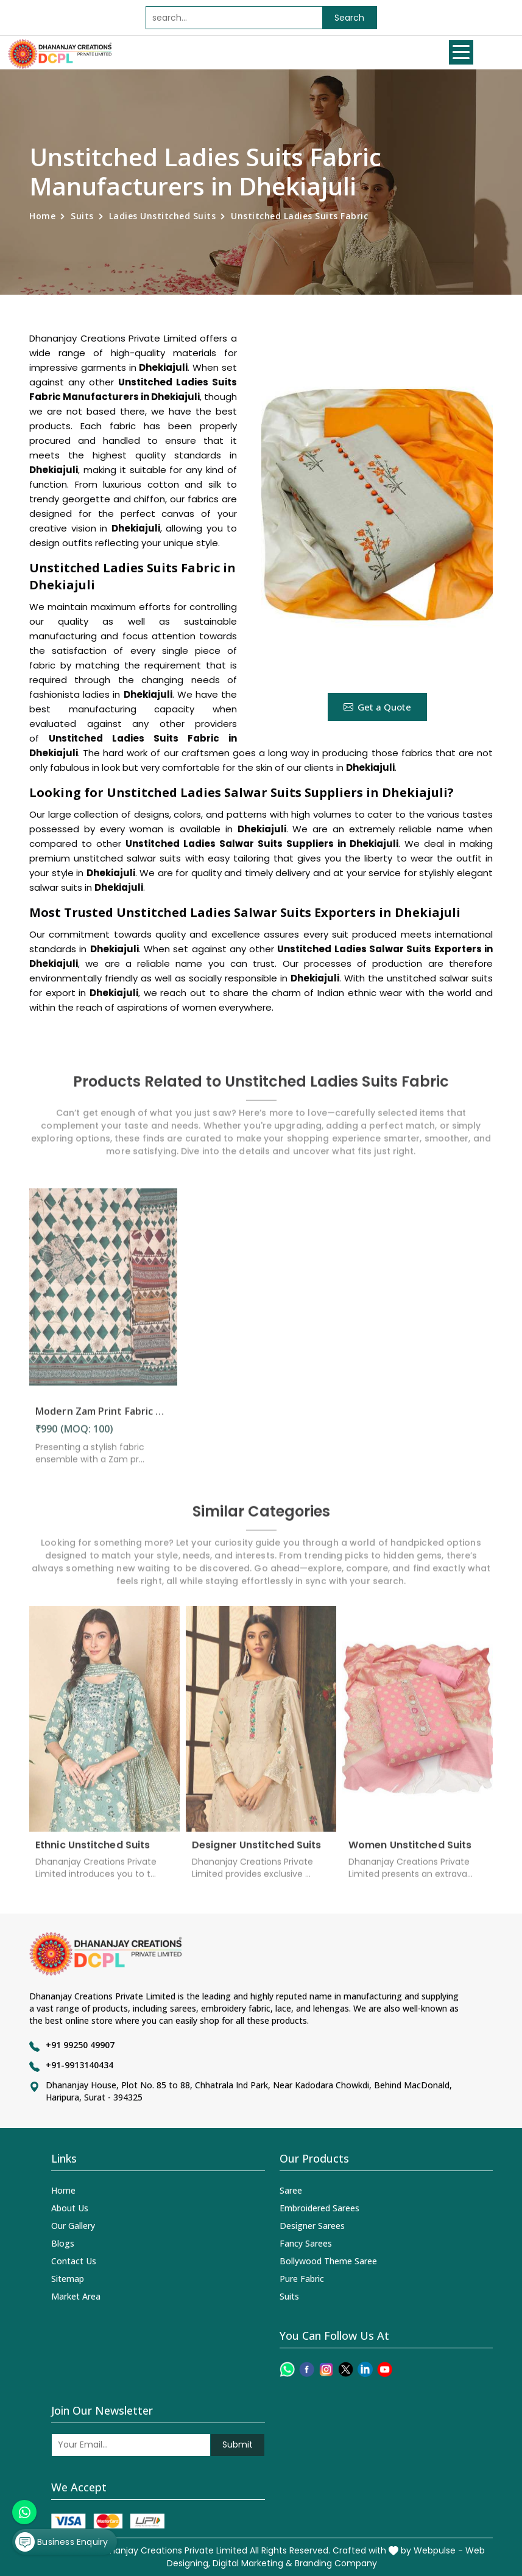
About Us (69, 2208)
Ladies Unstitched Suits (162, 216)
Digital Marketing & (252, 2563)
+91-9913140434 (79, 2065)
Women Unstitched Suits (409, 1852)
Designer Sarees (312, 2225)
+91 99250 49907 (80, 2045)
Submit (237, 2444)
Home (42, 216)
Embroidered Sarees (319, 2208)
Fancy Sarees (306, 2243)
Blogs (62, 2243)
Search (349, 18)
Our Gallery (73, 2225)
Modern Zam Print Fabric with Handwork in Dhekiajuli (103, 1418)
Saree (291, 2190)
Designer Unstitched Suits (257, 1852)
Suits (82, 216)
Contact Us (73, 2261)
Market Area (76, 2296)
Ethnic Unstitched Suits (92, 1852)
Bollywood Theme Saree (328, 2261)
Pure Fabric (302, 2278)
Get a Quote (377, 707)
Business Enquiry (61, 2542)
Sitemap (67, 2278)
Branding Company (336, 2563)
